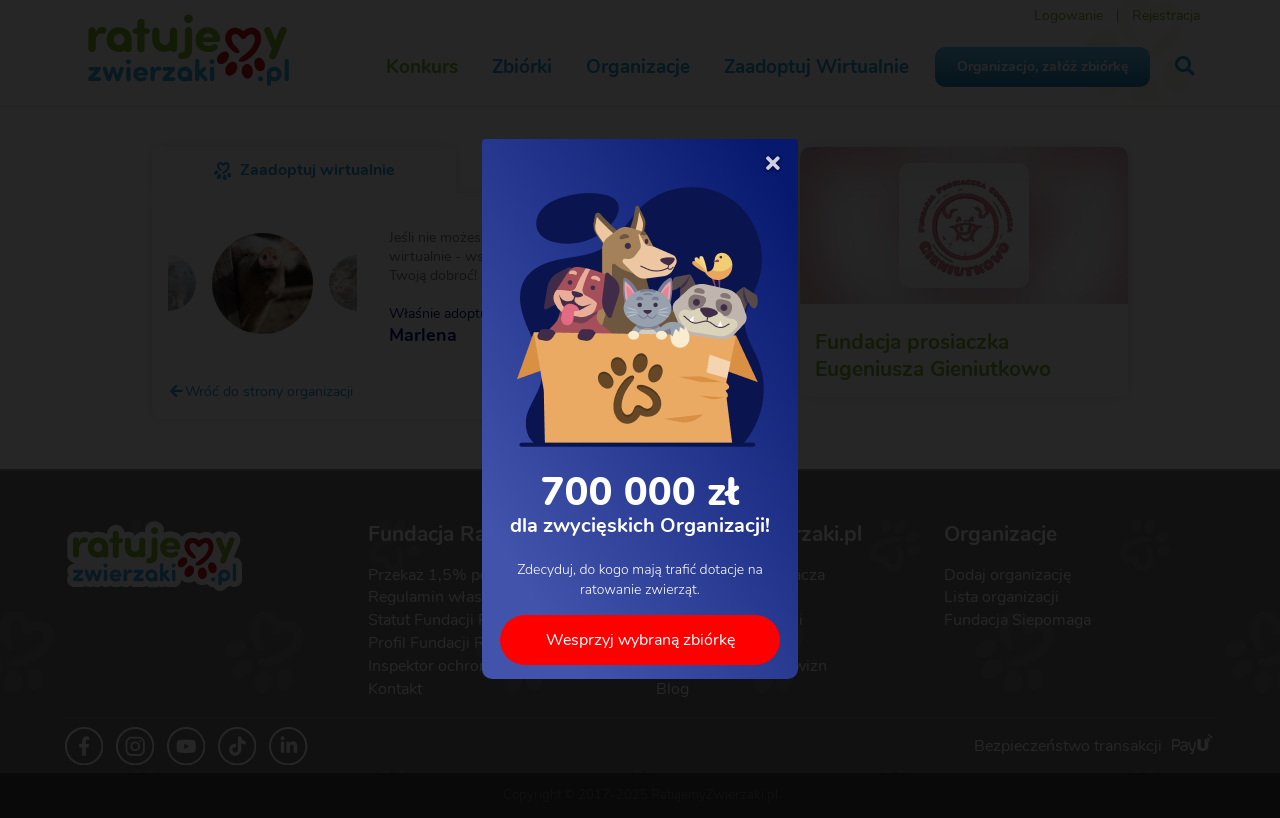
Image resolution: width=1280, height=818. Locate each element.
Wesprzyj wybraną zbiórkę (640, 640)
